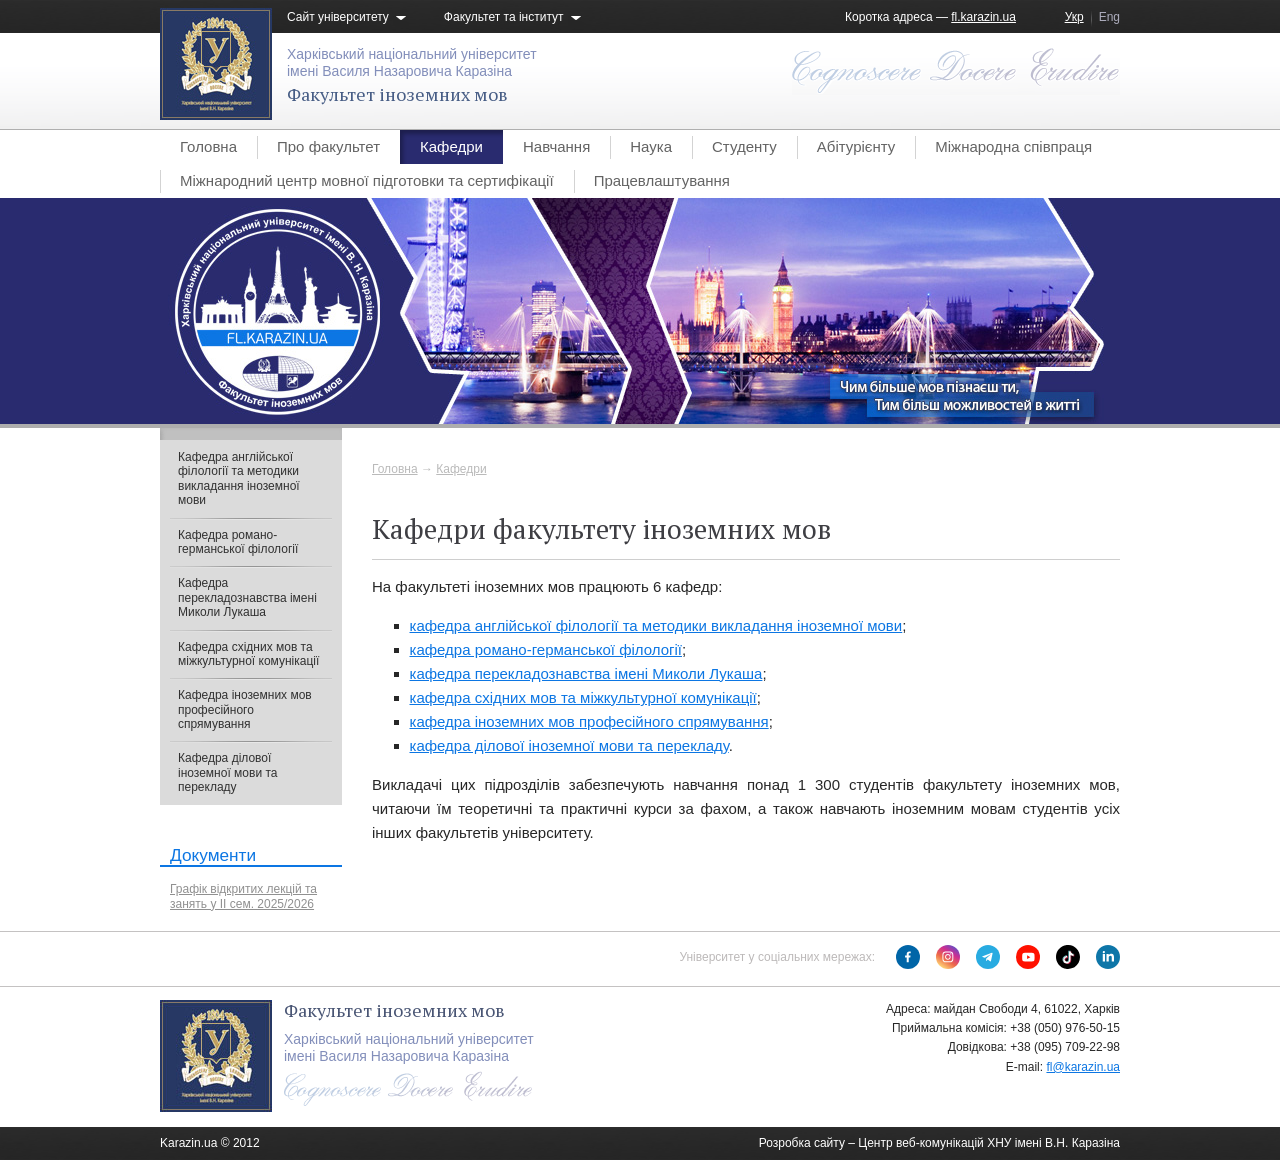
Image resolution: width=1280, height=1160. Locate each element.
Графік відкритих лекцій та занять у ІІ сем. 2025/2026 (243, 896)
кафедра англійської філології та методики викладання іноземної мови (656, 625)
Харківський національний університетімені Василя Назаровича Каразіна (412, 62)
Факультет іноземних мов (397, 94)
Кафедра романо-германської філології (238, 542)
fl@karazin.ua (1083, 1067)
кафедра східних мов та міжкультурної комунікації (583, 697)
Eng (1109, 17)
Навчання (556, 146)
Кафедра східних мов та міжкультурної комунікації (248, 654)
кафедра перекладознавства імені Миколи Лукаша (586, 673)
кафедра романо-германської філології (546, 649)
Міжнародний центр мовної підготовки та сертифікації (367, 180)
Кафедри (451, 146)
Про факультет (328, 146)
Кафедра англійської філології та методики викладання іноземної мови (239, 478)
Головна (208, 146)
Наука (651, 146)
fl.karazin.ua (983, 17)
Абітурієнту (856, 146)
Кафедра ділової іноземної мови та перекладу (227, 772)
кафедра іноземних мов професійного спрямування (589, 721)
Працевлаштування (662, 180)
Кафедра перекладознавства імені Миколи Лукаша (247, 597)
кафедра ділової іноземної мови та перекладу (569, 745)
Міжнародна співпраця (1013, 146)
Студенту (744, 146)
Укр (1074, 17)
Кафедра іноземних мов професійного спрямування (245, 709)
